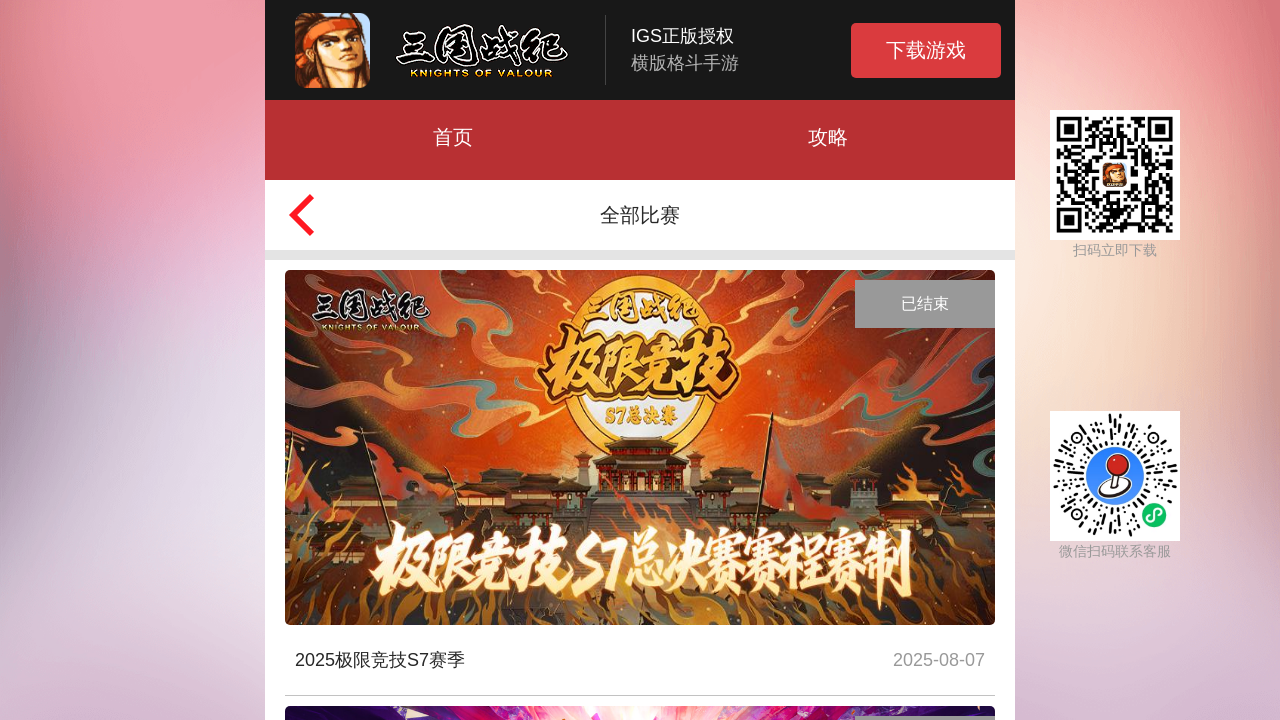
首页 (453, 137)
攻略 (828, 137)
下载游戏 (926, 50)
